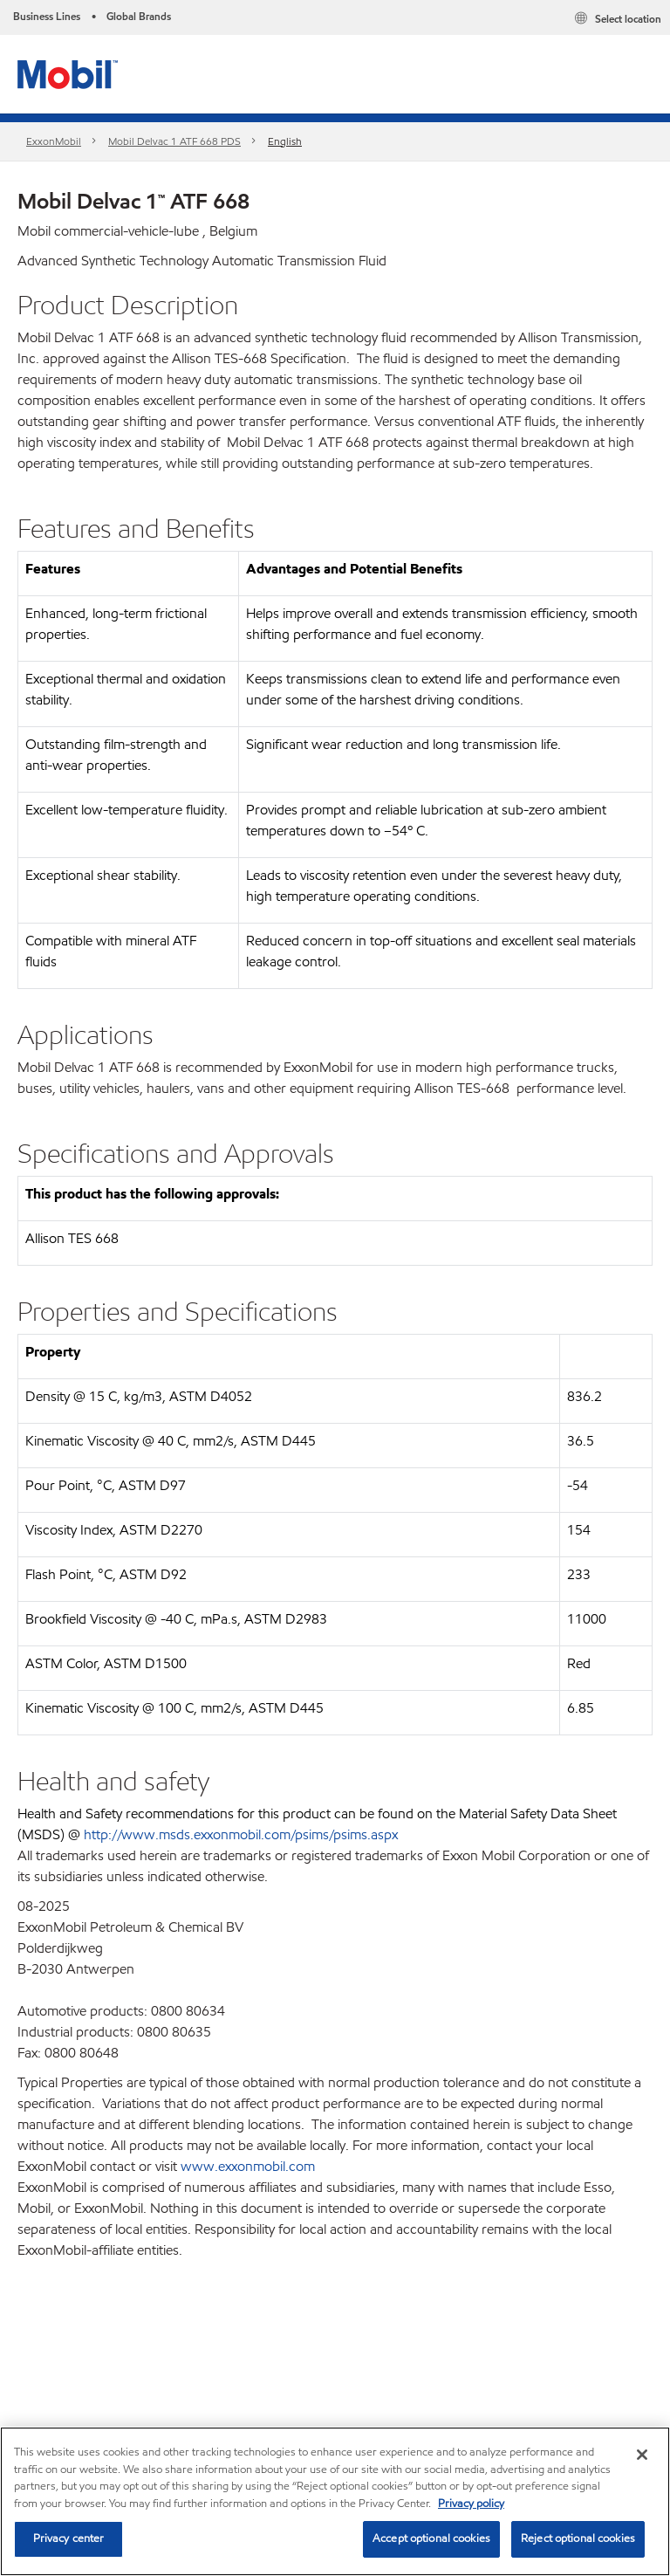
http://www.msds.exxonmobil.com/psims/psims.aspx (241, 1834)
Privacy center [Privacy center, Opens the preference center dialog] (69, 2538)
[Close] (642, 2454)
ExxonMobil (53, 141)
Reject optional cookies (578, 2538)
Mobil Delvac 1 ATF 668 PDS (174, 141)
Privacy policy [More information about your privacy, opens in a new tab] (471, 2503)
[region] (335, 2501)
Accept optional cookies (431, 2538)
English (285, 141)
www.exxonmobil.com (248, 2166)
